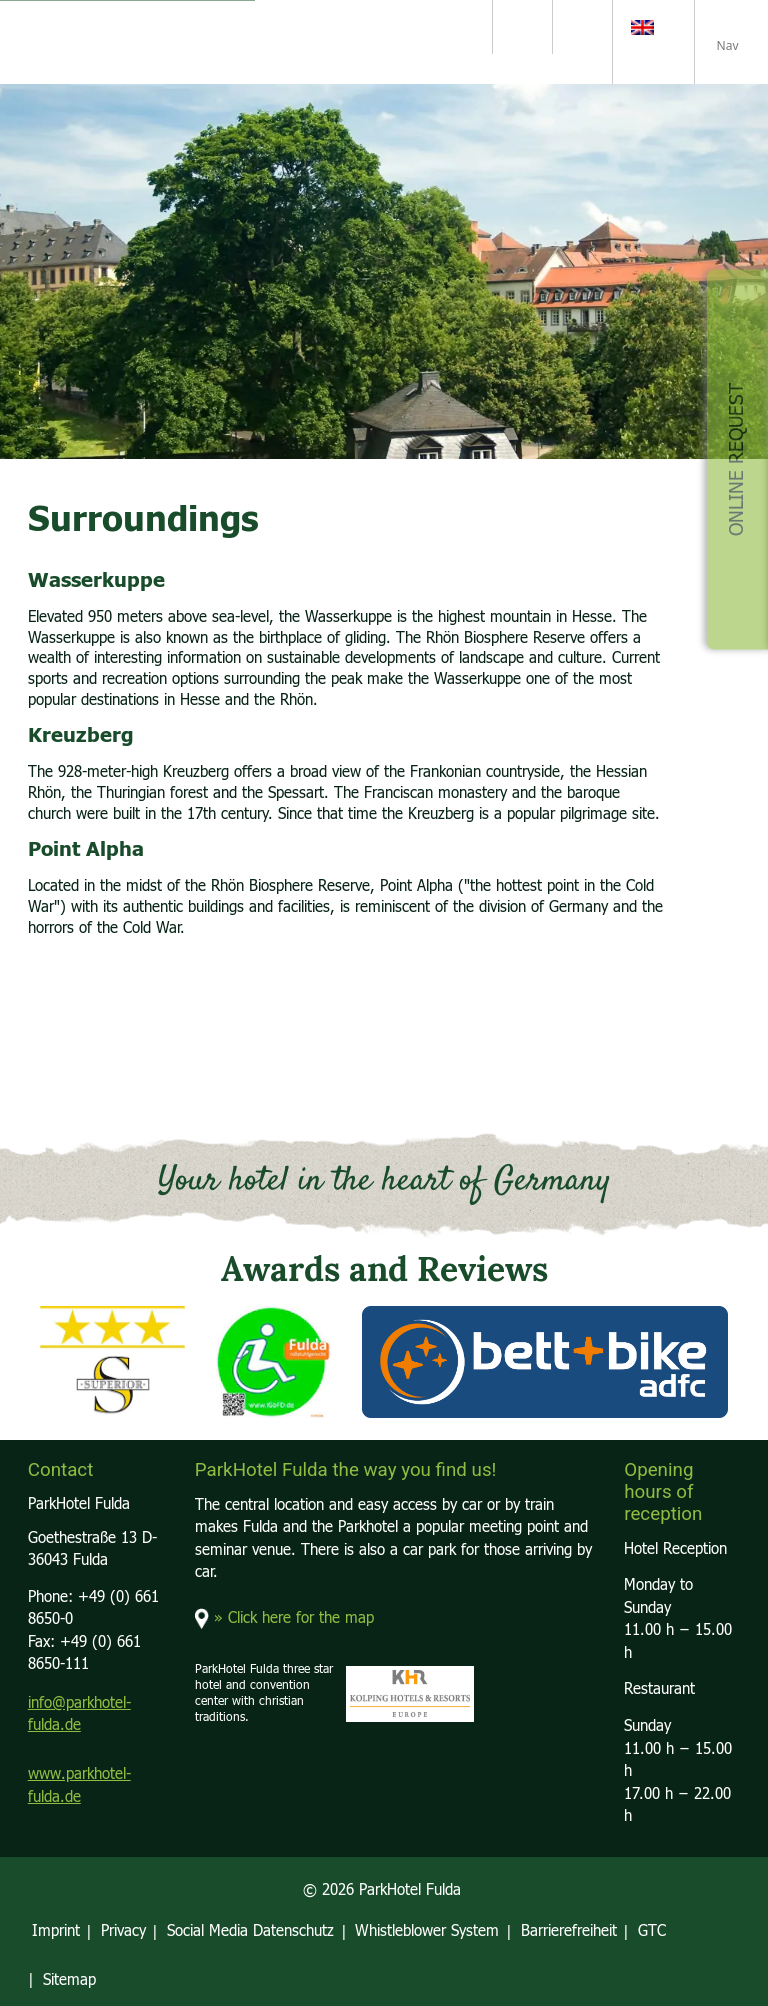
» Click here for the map (294, 1618)
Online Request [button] (736, 459)
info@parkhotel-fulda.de (79, 1715)
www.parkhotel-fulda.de (79, 1786)
